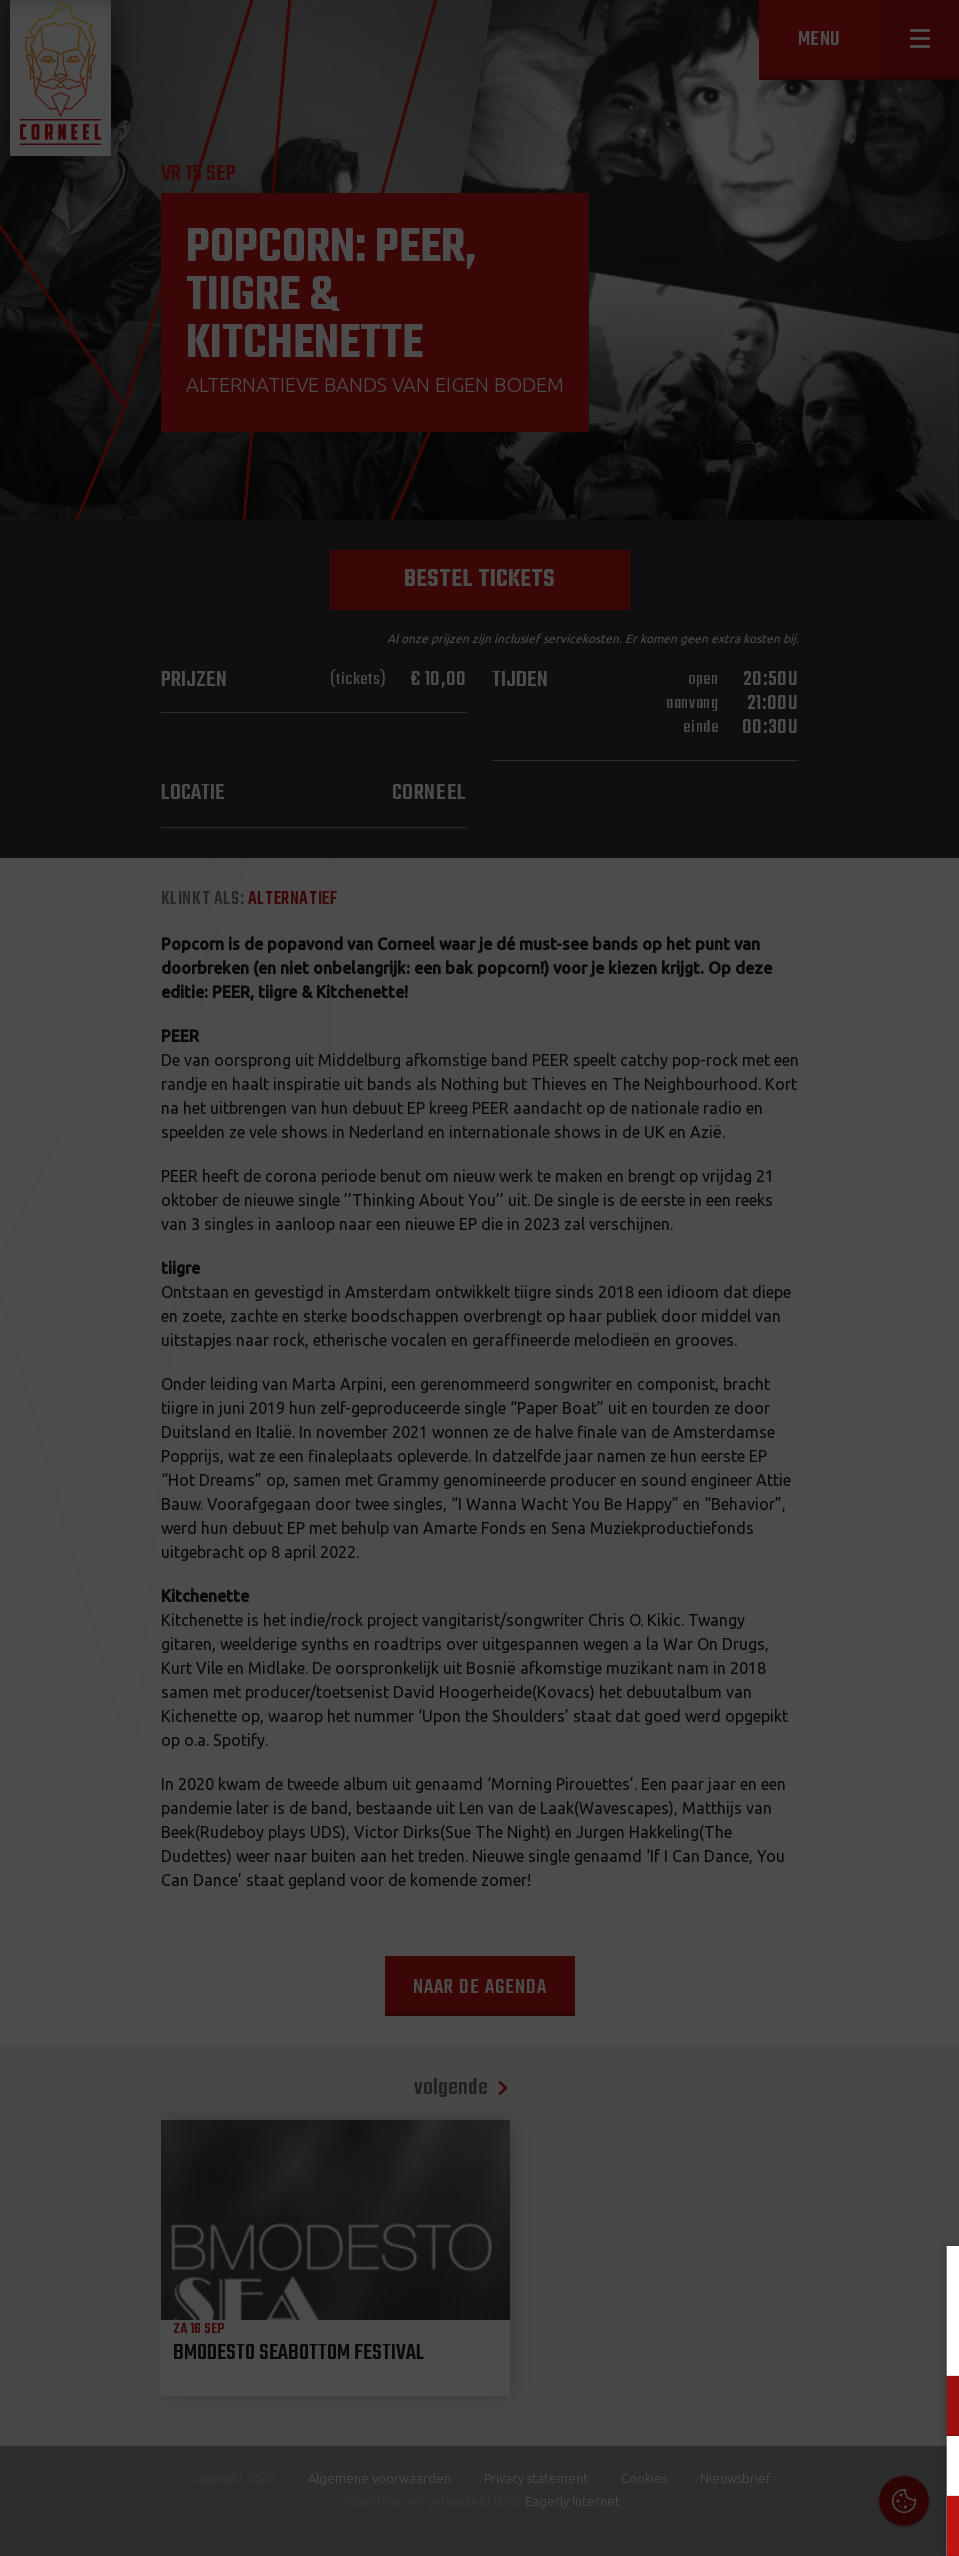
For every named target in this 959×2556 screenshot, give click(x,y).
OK (928, 2525)
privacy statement (858, 2339)
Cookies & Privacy (716, 2285)
